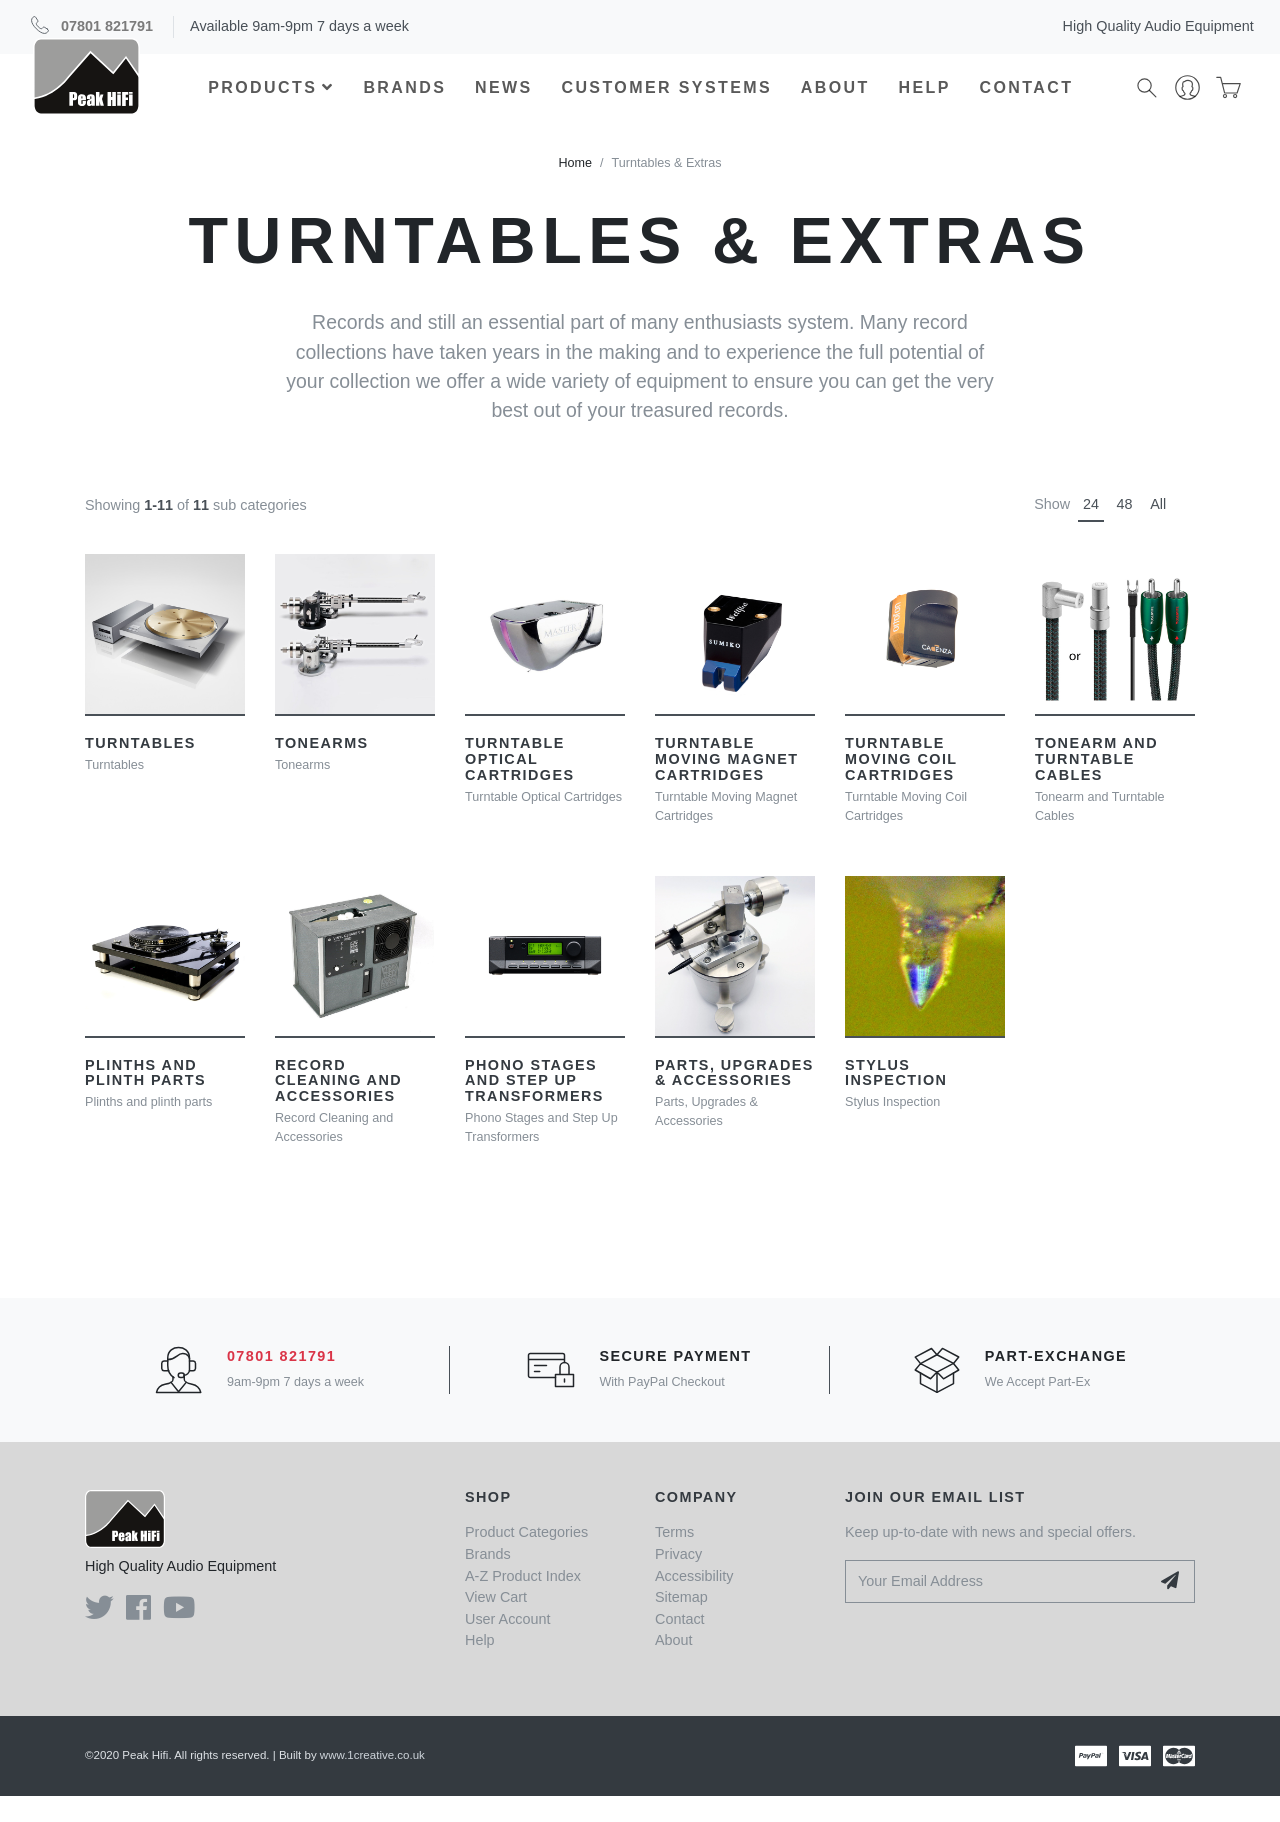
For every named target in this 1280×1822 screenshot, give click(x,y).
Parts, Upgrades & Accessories (734, 1098)
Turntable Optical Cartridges (520, 785)
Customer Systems (667, 100)
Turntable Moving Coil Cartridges (901, 785)
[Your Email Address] (997, 1607)
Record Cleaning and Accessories (338, 1106)
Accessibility (694, 1601)
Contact (1027, 100)
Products (272, 100)
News (505, 100)
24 (1091, 530)
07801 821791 (107, 26)
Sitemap (681, 1623)
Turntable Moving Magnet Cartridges (726, 785)
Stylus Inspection (896, 1098)
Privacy (678, 1580)
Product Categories (526, 1558)
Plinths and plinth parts (145, 1098)
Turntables (140, 769)
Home (575, 189)
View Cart (496, 1623)
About (836, 100)
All (1158, 530)
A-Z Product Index (523, 1601)
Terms (674, 1558)
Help (925, 100)
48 (1125, 530)
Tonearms (322, 769)
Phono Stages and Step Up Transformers (534, 1106)
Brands (405, 100)
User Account (508, 1645)
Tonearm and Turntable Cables (1096, 785)
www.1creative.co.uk (372, 1781)
